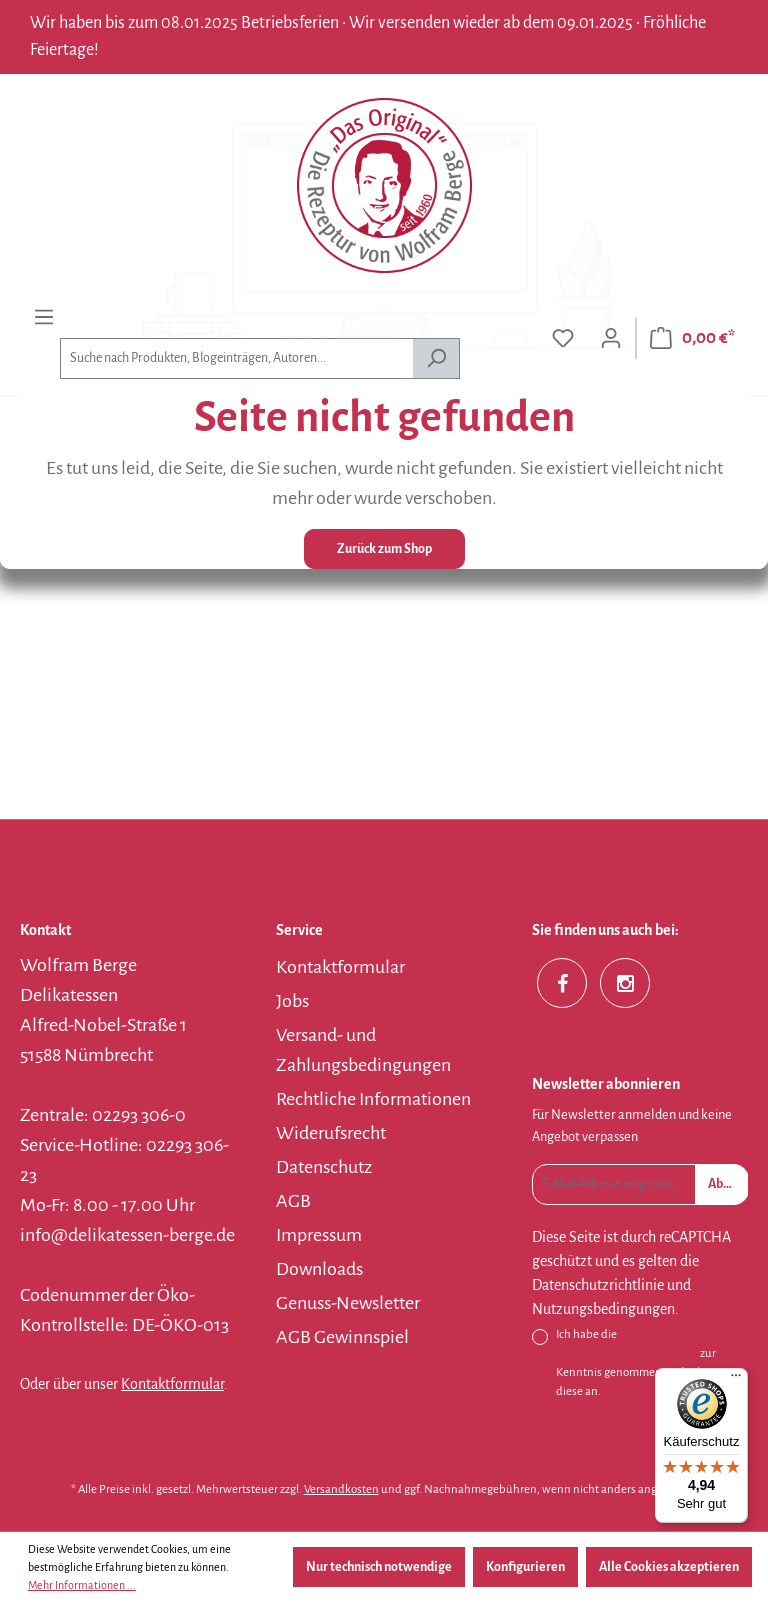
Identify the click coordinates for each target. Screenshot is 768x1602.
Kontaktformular (172, 1384)
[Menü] (44, 317)
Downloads (319, 1269)
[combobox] (236, 358)
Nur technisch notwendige (379, 1567)
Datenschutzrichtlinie (598, 1285)
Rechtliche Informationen (373, 1099)
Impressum (319, 1235)
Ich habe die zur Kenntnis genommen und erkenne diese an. (642, 1363)
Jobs (292, 1001)
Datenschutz (324, 1167)
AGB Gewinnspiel (342, 1337)
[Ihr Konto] (611, 338)
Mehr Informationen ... (82, 1585)
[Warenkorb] (692, 338)
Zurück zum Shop (384, 549)
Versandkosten (341, 1489)
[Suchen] (436, 358)
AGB (293, 1201)
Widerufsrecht (331, 1133)
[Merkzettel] (563, 338)
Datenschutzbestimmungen (627, 1353)
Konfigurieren (525, 1567)
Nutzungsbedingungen (603, 1309)
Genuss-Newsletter (348, 1303)
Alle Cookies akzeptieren (669, 1567)
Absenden (728, 1184)
